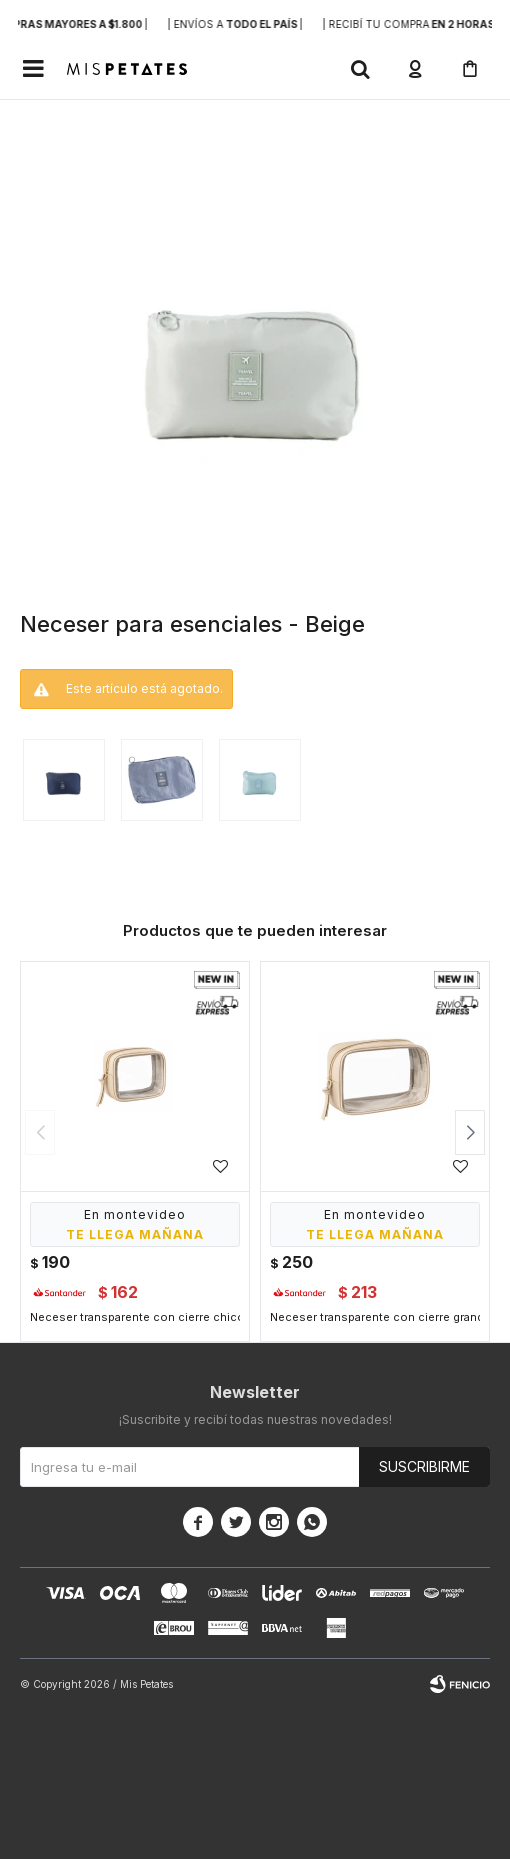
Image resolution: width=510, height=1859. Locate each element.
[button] (360, 69)
